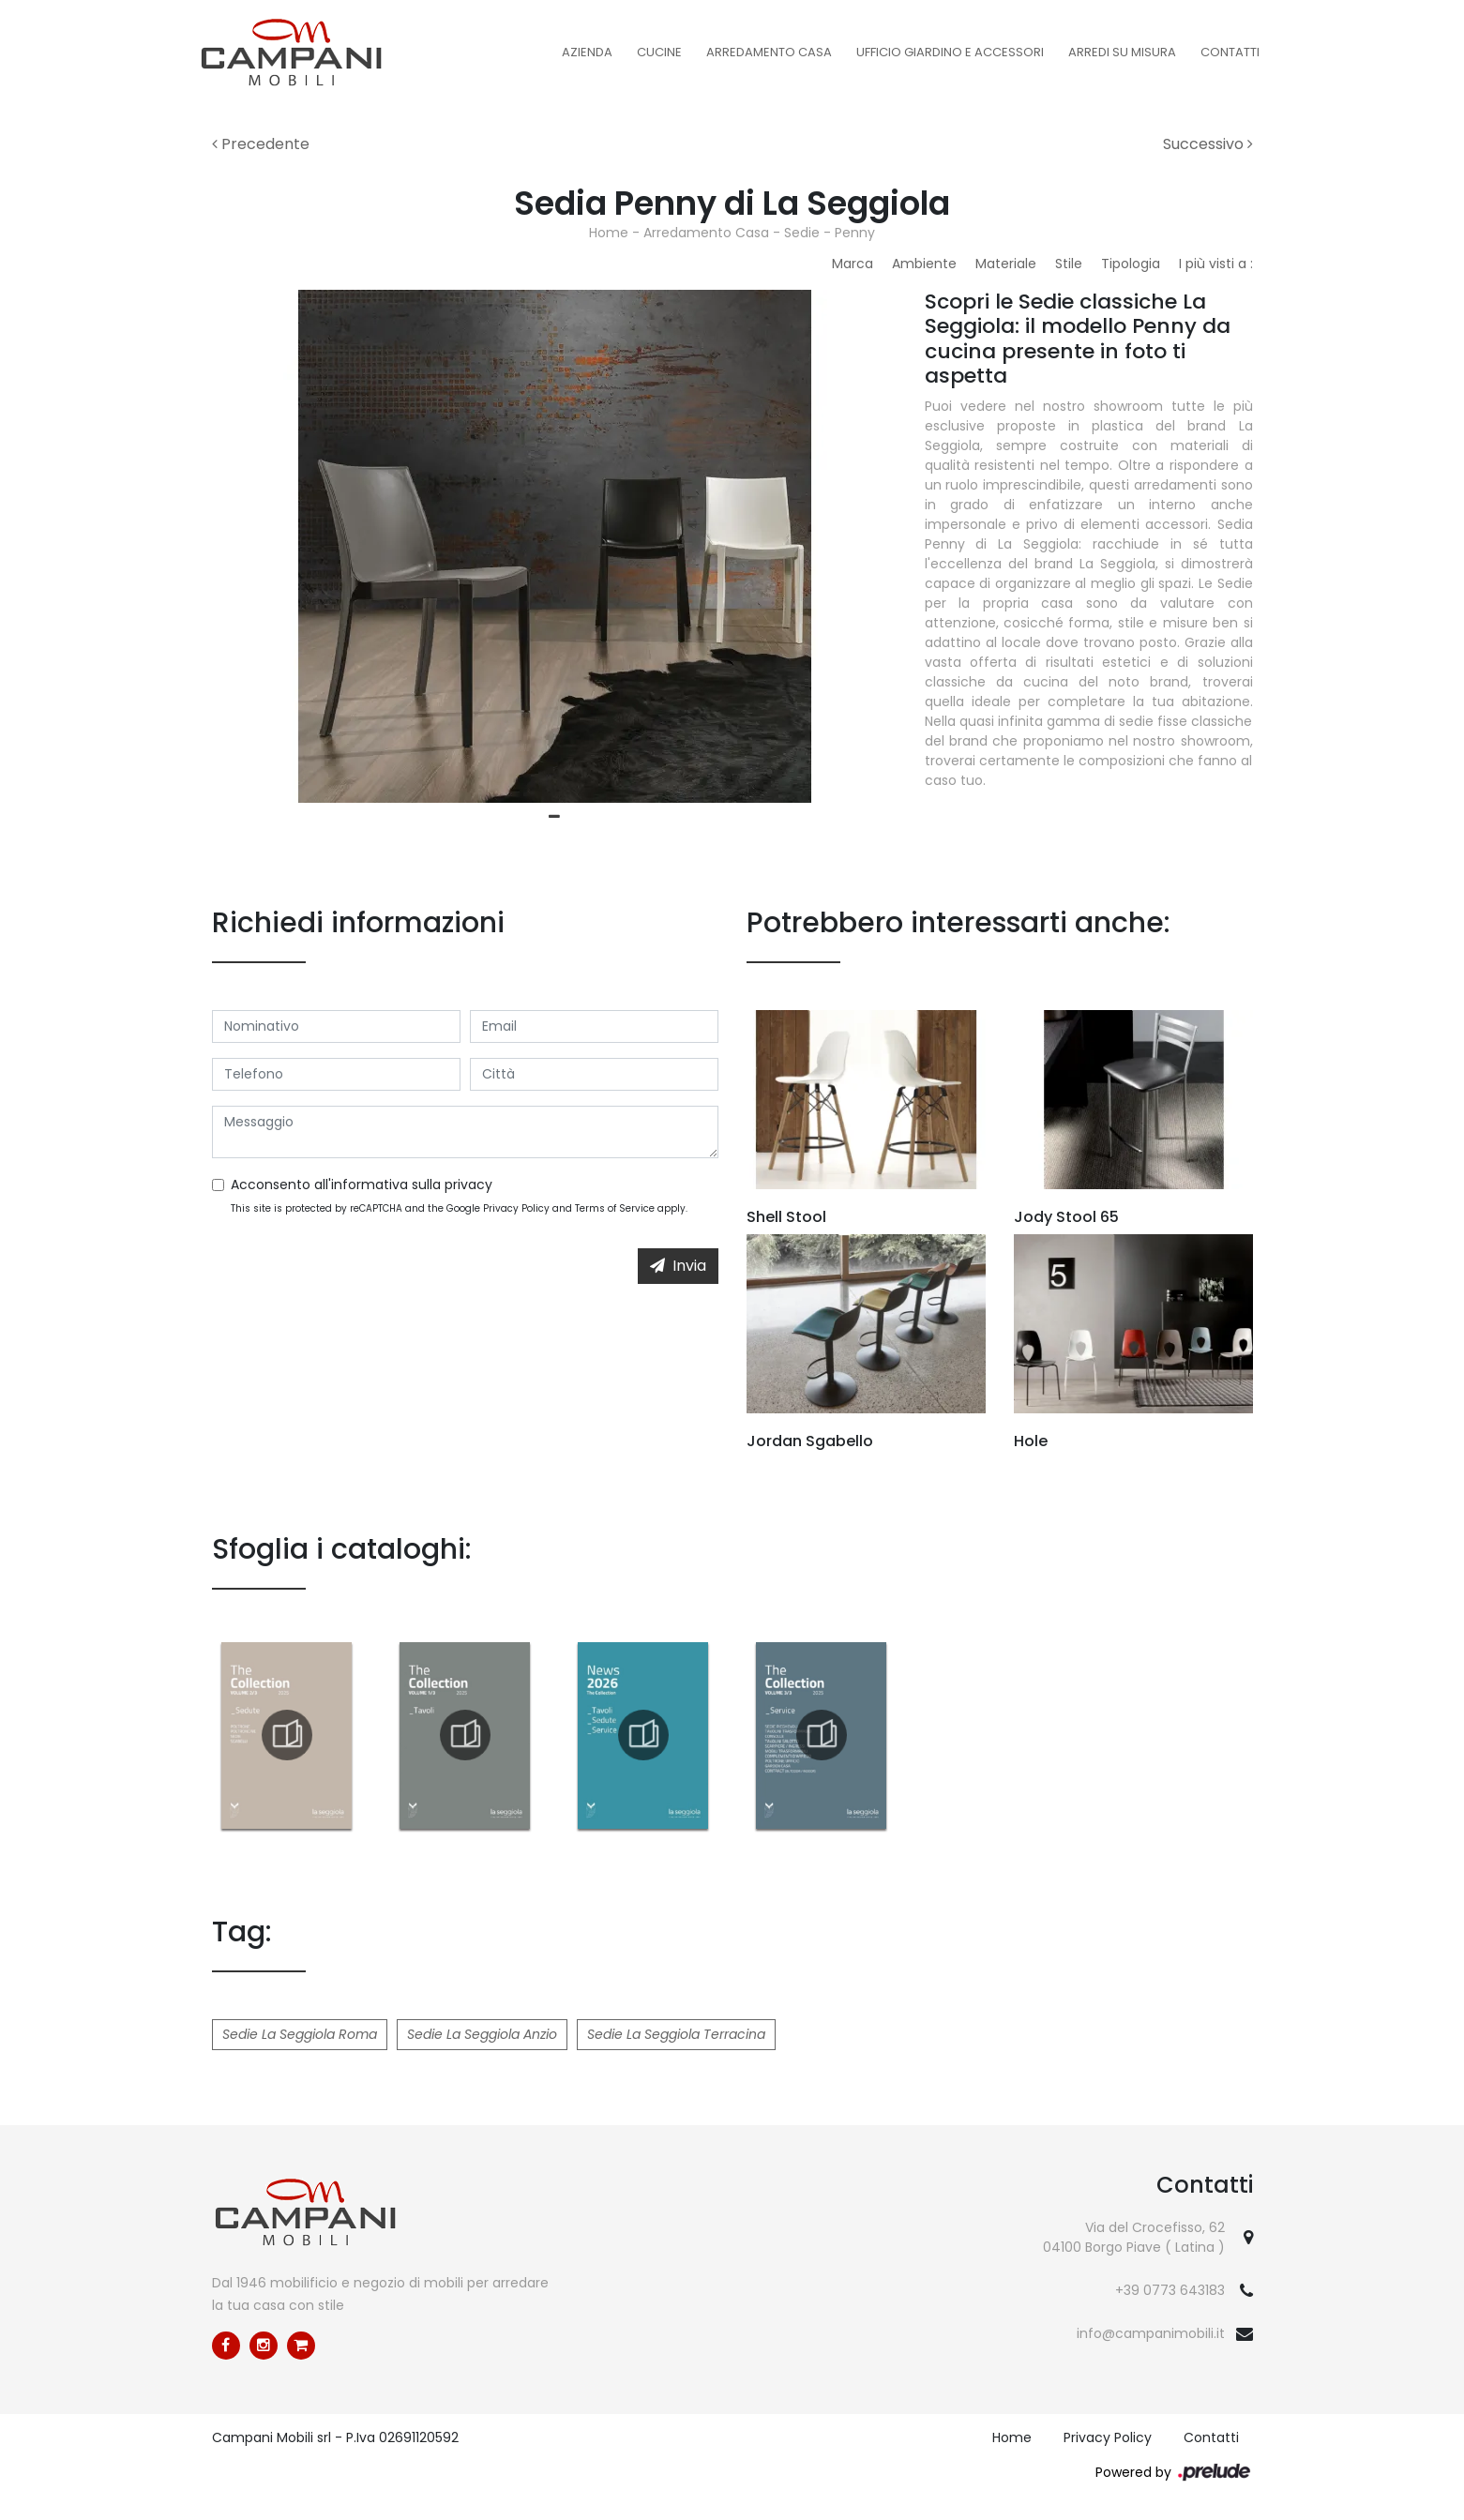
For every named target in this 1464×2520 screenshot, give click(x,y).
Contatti (1230, 52)
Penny (855, 232)
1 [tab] (554, 816)
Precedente (260, 144)
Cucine (659, 52)
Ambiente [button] (924, 263)
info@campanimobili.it (1151, 2333)
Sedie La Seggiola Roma (299, 2034)
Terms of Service (615, 1208)
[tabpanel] (554, 546)
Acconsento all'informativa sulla (361, 1184)
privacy (468, 1184)
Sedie (802, 232)
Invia (678, 1265)
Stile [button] (1068, 263)
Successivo (1208, 144)
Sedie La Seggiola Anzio (482, 2034)
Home (608, 232)
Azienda (587, 52)
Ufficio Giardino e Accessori (950, 52)
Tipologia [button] (1130, 263)
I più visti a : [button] (1216, 263)
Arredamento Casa (769, 52)
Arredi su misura (1122, 52)
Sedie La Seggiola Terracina (676, 2034)
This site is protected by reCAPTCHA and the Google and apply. (459, 1208)
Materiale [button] (1005, 263)
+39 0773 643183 (1170, 2290)
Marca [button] (852, 263)
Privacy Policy (516, 1208)
